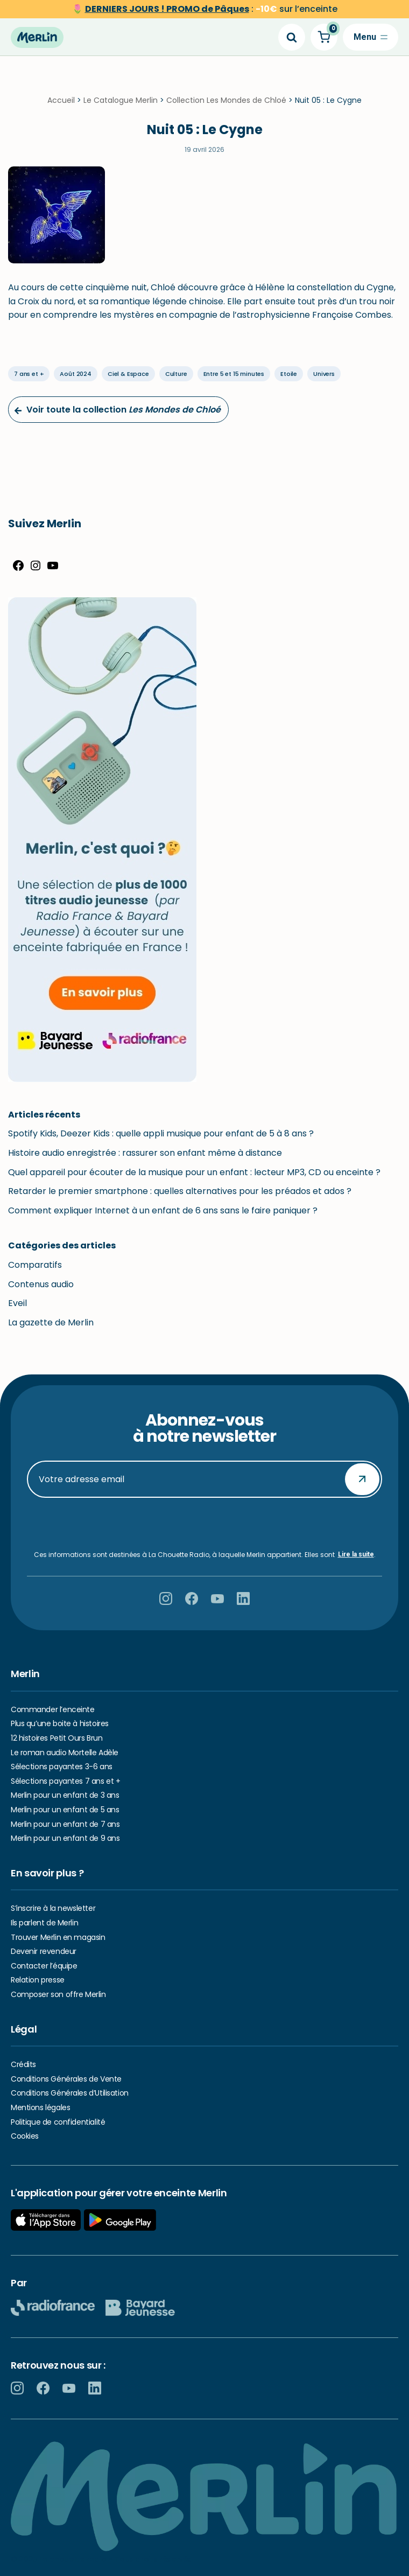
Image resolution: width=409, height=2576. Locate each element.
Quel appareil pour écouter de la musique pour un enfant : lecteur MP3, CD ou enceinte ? (194, 1174)
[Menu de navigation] (370, 37)
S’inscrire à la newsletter (53, 1908)
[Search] (291, 37)
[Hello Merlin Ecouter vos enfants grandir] (37, 37)
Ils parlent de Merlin (44, 1922)
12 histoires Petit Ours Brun (56, 1738)
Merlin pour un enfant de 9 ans (65, 1838)
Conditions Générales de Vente (66, 2079)
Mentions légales (40, 2107)
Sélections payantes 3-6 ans (61, 1767)
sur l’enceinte (211, 9)
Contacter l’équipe (44, 1965)
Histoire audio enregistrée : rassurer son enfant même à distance (145, 1155)
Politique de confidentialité (58, 2122)
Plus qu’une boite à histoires (60, 1724)
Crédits (23, 2064)
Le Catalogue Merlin (120, 102)
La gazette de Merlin (51, 1324)
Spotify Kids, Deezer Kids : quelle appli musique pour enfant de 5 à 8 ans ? (161, 1135)
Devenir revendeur (43, 1951)
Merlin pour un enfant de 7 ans (65, 1824)
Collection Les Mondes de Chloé (226, 102)
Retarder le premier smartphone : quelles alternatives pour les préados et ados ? (179, 1193)
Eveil (17, 1305)
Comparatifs (35, 1267)
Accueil (61, 102)
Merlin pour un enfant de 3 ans (65, 1795)
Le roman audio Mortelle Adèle (64, 1752)
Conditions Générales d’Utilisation (70, 2093)
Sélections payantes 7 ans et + (65, 1781)
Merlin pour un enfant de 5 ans (65, 1809)
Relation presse (38, 1980)
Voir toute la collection (117, 412)
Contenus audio (41, 1286)
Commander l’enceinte (53, 1709)
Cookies (25, 2136)
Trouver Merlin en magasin (58, 1937)
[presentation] (204, 1525)
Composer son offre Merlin (58, 1994)
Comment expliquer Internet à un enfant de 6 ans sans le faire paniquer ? (163, 1212)
